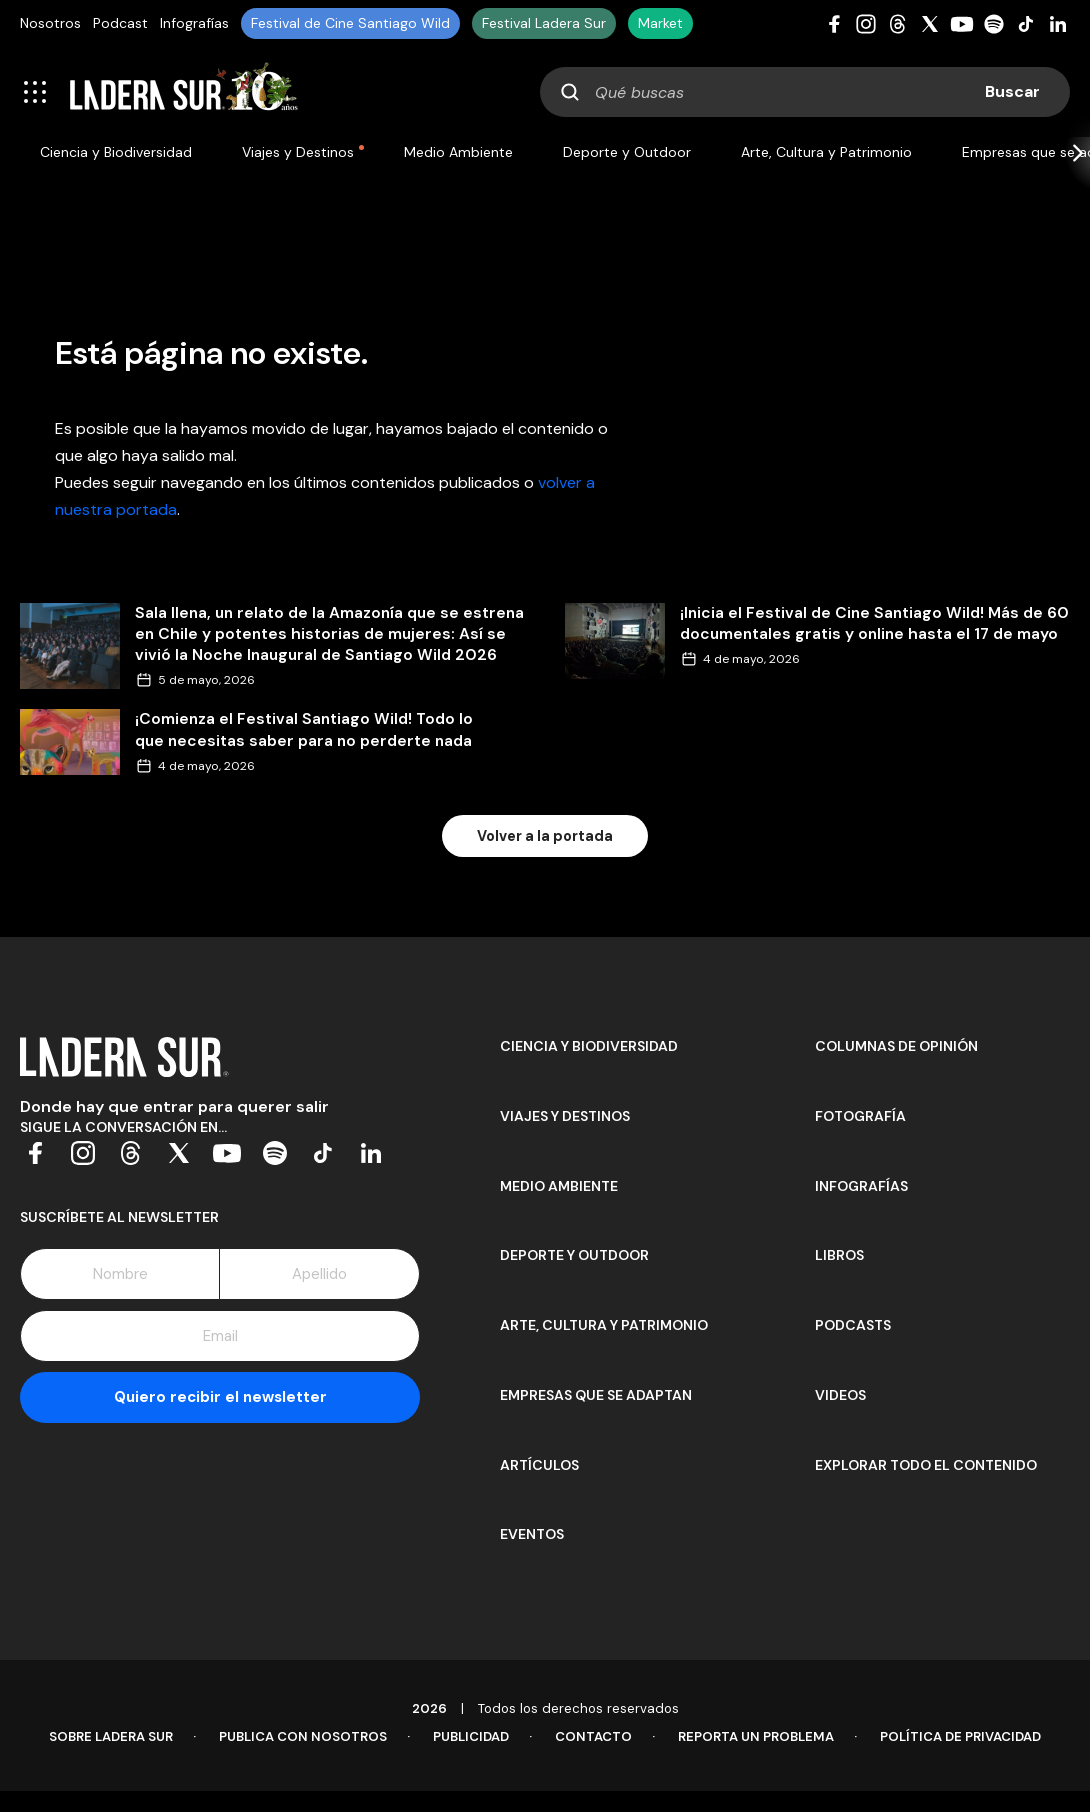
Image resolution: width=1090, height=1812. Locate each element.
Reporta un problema (756, 1736)
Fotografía (860, 1116)
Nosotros (50, 23)
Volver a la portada (545, 836)
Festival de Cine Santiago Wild (350, 23)
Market (660, 23)
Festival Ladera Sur (544, 23)
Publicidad (471, 1736)
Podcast (120, 23)
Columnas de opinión (896, 1046)
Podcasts (853, 1325)
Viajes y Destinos (298, 152)
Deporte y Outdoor (627, 152)
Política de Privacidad (960, 1736)
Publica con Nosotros (303, 1736)
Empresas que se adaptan (596, 1395)
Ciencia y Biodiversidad (116, 152)
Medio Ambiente (458, 152)
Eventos (532, 1534)
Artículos (539, 1465)
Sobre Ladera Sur (111, 1736)
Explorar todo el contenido (926, 1465)
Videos (840, 1395)
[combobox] (805, 92)
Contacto (593, 1736)
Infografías (194, 23)
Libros (839, 1255)
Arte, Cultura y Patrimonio (826, 152)
